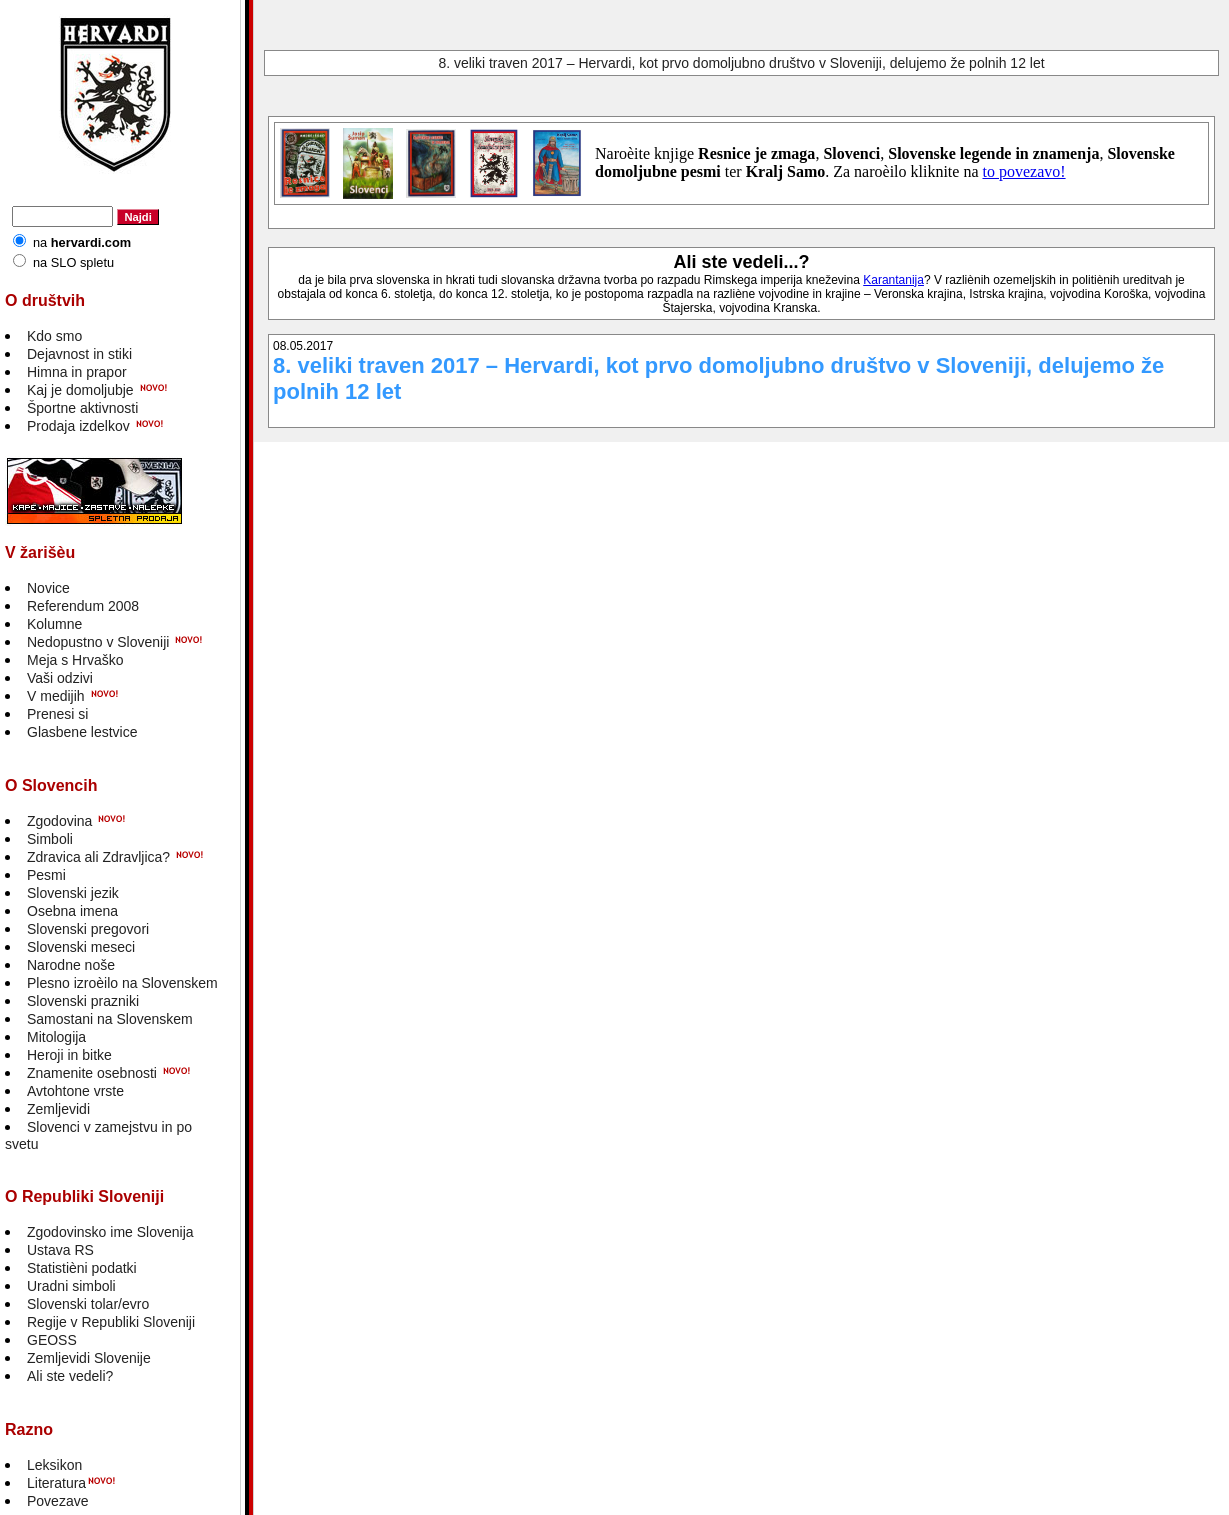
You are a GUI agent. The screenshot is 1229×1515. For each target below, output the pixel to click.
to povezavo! (1024, 171)
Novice (48, 588)
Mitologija (56, 1037)
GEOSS (52, 1340)
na (82, 242)
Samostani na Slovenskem (110, 1019)
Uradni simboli (71, 1286)
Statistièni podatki (82, 1268)
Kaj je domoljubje (80, 390)
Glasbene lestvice (82, 732)
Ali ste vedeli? (70, 1376)
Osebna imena (72, 911)
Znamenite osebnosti (92, 1073)
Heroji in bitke (69, 1055)
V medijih (56, 696)
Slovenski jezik (73, 893)
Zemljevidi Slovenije (89, 1358)
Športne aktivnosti (82, 408)
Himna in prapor (77, 372)
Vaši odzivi (60, 678)
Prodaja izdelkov (78, 426)
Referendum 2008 (83, 606)
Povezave (57, 1501)
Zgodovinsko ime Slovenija (110, 1232)
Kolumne (54, 624)
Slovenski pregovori (88, 929)
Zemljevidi (58, 1109)
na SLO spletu (73, 262)
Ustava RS (60, 1250)
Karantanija (893, 280)
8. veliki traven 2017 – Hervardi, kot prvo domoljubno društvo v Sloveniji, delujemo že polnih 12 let (741, 63)
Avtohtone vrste (75, 1091)
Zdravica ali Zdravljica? (98, 857)
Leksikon (54, 1465)
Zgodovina (59, 821)
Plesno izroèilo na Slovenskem (122, 983)
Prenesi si (57, 714)
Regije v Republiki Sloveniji (111, 1322)
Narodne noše (71, 965)
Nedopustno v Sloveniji (98, 642)
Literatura (56, 1483)
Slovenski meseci (81, 947)
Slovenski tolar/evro (88, 1304)
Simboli (50, 839)
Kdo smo (54, 336)
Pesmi (46, 875)
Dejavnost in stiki (79, 354)
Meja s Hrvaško (75, 660)
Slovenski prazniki (83, 1001)
